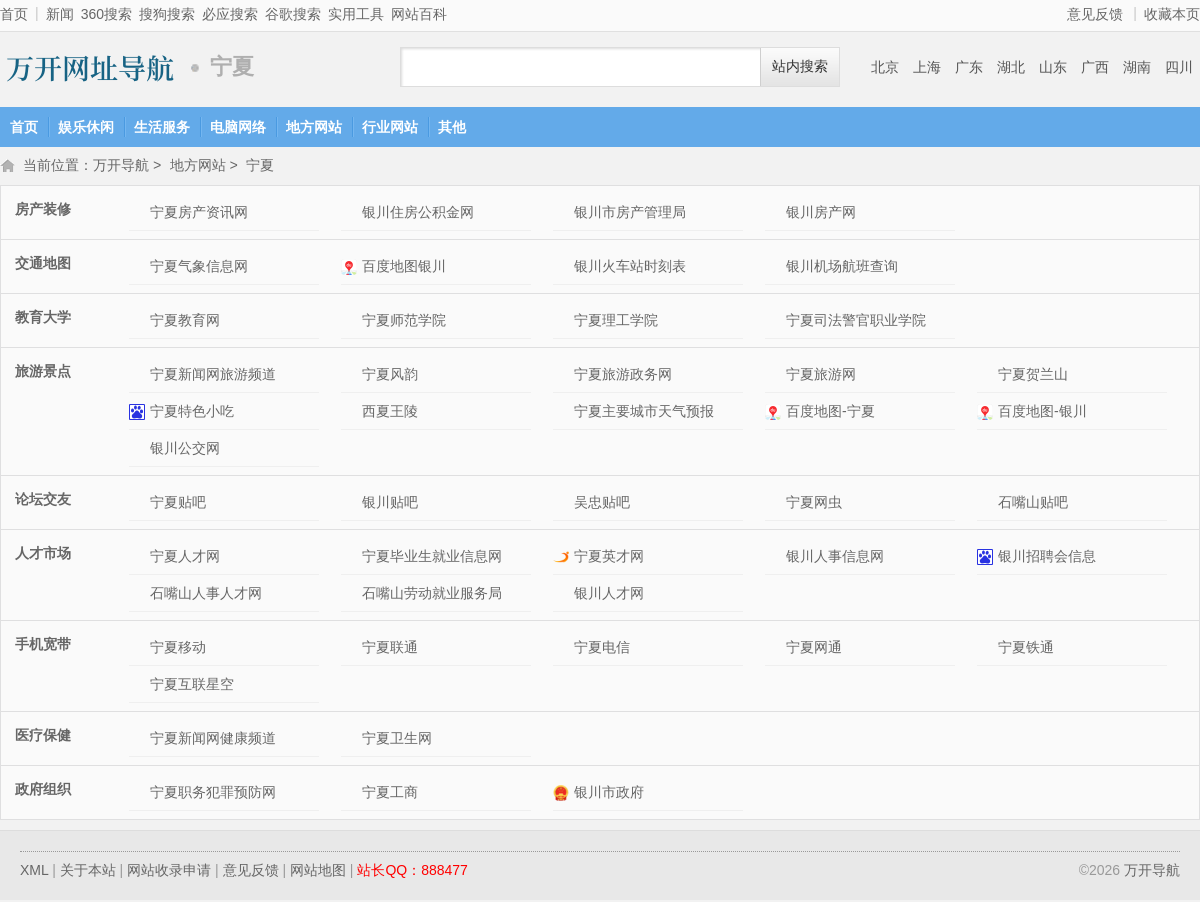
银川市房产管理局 (630, 214)
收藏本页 (1172, 14)
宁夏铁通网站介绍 (987, 649)
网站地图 (318, 872)
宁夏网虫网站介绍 (775, 504)
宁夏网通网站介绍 (775, 649)
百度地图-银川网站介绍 (987, 413)
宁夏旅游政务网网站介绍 (563, 376)
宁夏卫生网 (397, 740)
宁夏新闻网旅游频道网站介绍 (139, 376)
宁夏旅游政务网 (623, 376)
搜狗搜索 (167, 14)
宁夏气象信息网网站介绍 (139, 268)
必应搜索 (230, 14)
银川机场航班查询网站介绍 (775, 268)
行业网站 (390, 127)
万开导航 (90, 67)
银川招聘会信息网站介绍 (987, 558)
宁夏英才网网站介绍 (563, 558)
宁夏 (260, 167)
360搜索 (106, 14)
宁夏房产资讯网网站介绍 (139, 214)
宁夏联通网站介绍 (351, 649)
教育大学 (43, 319)
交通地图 (43, 265)
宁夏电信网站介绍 (563, 649)
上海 (927, 67)
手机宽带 (43, 646)
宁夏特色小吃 (192, 413)
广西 (1095, 67)
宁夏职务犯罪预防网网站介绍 (139, 794)
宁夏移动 (178, 649)
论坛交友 (43, 501)
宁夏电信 (602, 649)
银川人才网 (609, 595)
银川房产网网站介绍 (775, 214)
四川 (1179, 67)
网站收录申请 (169, 872)
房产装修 (43, 211)
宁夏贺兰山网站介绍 (987, 376)
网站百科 (419, 14)
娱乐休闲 (86, 127)
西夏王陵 (390, 413)
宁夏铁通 (1026, 649)
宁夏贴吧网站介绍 (139, 504)
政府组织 (43, 791)
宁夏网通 (814, 649)
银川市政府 (609, 794)
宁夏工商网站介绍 (351, 794)
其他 (452, 127)
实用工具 (356, 14)
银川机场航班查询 (842, 268)
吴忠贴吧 (602, 504)
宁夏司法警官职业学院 (856, 322)
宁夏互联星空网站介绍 (139, 686)
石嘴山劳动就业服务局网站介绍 (351, 595)
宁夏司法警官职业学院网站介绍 (775, 322)
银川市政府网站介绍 (563, 794)
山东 (1053, 67)
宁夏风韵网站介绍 (351, 376)
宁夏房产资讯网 (199, 214)
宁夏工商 (390, 794)
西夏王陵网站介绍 (351, 413)
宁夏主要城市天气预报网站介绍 (563, 413)
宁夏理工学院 (616, 322)
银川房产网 (821, 214)
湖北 (1011, 67)
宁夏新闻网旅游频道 (213, 376)
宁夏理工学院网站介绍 (563, 322)
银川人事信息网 (835, 558)
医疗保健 (43, 737)
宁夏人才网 (185, 558)
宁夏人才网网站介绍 (139, 558)
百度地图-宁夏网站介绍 (775, 413)
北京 (885, 67)
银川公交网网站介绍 (139, 450)
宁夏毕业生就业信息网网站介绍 (351, 558)
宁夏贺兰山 (1033, 376)
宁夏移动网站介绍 (139, 649)
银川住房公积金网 (418, 214)
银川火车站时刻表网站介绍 (563, 268)
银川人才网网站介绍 (563, 595)
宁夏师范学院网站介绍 (351, 322)
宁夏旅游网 (821, 376)
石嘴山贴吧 (1033, 504)
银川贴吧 (390, 504)
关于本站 (88, 872)
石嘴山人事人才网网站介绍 (139, 595)
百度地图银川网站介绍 (351, 268)
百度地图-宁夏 (830, 413)
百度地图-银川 (1042, 413)
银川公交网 (185, 450)
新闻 (60, 14)
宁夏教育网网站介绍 (139, 322)
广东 (969, 67)
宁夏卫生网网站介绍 (351, 740)
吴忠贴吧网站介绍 (563, 504)
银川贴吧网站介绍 (351, 504)
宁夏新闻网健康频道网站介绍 (139, 740)
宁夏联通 (390, 649)
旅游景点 (43, 373)
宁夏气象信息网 (199, 268)
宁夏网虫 (814, 504)
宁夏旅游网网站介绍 (775, 376)
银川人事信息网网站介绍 (775, 558)
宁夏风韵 (390, 376)
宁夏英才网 (609, 558)
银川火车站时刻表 (630, 268)
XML (34, 872)
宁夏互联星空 (192, 686)
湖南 (1137, 67)
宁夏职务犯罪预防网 (213, 794)
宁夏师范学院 (404, 322)
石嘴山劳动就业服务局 (432, 595)
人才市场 (43, 555)
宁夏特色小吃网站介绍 (139, 413)
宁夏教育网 (185, 322)
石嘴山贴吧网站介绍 (987, 504)
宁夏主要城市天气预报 (644, 413)
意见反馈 (1095, 14)
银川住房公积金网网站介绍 (351, 214)
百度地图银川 (404, 268)
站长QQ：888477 (412, 872)
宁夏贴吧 (178, 504)
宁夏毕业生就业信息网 (432, 558)
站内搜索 (800, 66)
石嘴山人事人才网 (206, 595)
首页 (14, 14)
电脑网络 (238, 127)
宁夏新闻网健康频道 (213, 740)
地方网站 (314, 127)
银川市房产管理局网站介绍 (563, 214)
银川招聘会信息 (1047, 558)
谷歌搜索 (293, 14)
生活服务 (162, 127)
